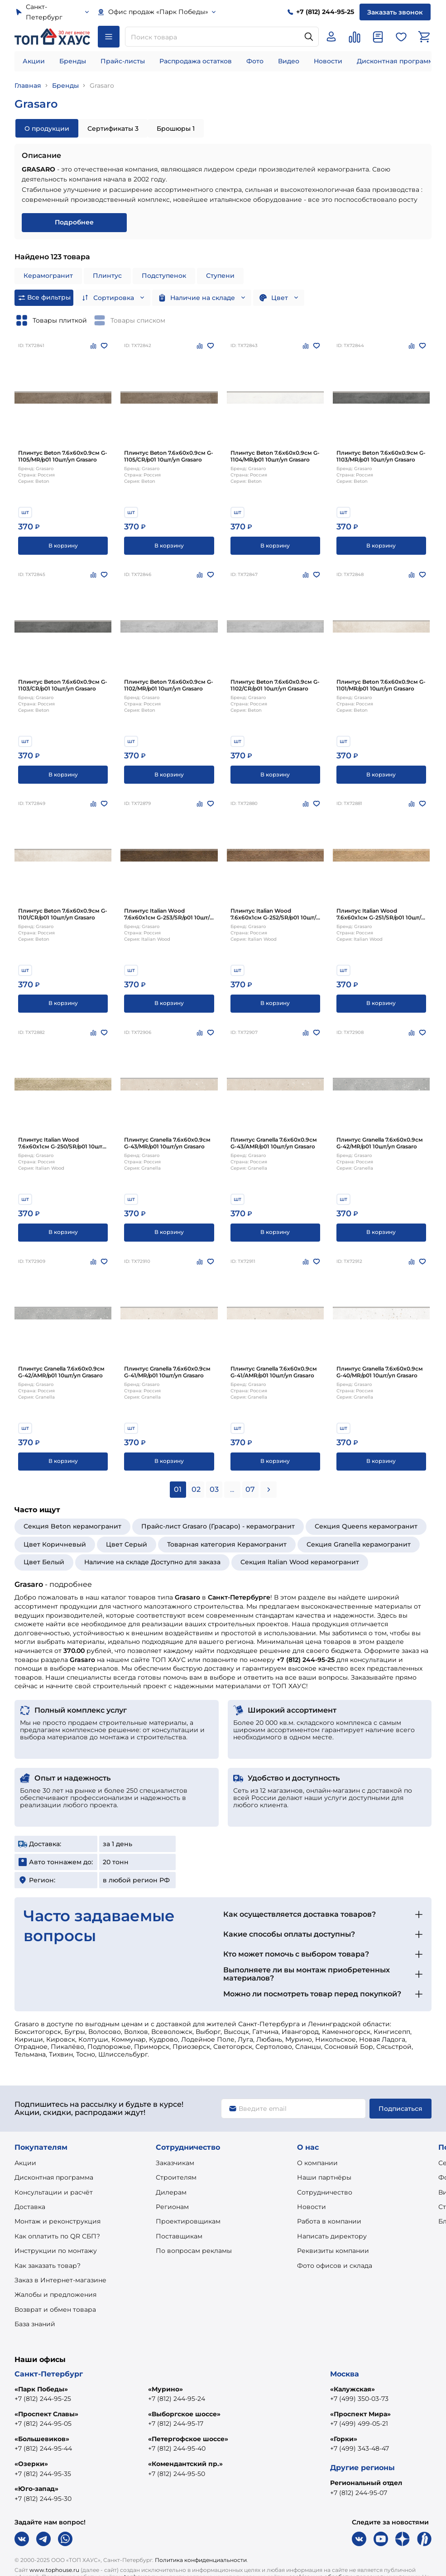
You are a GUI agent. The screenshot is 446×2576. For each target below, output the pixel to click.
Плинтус (107, 275)
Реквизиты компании (333, 2251)
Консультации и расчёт (53, 2192)
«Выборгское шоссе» (184, 2414)
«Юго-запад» (36, 2489)
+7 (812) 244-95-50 (176, 2474)
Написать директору (332, 2236)
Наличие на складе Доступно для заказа (152, 1562)
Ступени (220, 275)
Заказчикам (175, 2163)
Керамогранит (48, 275)
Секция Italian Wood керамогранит (299, 1562)
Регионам (172, 2207)
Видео (288, 61)
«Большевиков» (41, 2439)
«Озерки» (31, 2464)
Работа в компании (329, 2221)
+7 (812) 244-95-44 (43, 2448)
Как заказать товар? (47, 2266)
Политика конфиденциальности (201, 2560)
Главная (27, 85)
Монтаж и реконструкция (57, 2221)
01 (178, 1489)
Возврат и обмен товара (55, 2309)
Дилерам (171, 2192)
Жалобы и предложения (55, 2294)
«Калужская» (352, 2389)
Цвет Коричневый (55, 1544)
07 (250, 1489)
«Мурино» (165, 2389)
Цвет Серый (126, 1544)
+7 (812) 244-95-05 (43, 2423)
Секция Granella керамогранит (359, 1544)
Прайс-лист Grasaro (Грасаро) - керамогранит (218, 1526)
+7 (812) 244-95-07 (358, 2493)
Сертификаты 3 (113, 128)
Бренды (72, 61)
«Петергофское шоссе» (188, 2439)
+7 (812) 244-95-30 (43, 2499)
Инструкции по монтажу (55, 2251)
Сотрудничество (324, 2192)
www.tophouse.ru (54, 2569)
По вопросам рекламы (194, 2251)
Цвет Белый (44, 1562)
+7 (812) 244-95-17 (175, 2423)
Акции (34, 61)
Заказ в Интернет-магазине (60, 2280)
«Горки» (343, 2439)
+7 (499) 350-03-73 (359, 2399)
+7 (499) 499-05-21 (359, 2423)
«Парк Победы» (41, 2389)
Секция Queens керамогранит (366, 1526)
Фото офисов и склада (334, 2266)
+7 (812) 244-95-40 (177, 2448)
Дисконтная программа (397, 61)
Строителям (176, 2177)
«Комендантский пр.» (185, 2464)
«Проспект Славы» (46, 2414)
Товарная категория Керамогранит (227, 1544)
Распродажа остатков (195, 61)
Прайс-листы (123, 61)
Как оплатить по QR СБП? (57, 2236)
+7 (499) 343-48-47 (359, 2448)
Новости (328, 61)
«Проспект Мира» (360, 2414)
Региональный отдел (366, 2483)
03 (214, 1489)
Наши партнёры (324, 2177)
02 (196, 1489)
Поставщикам (179, 2236)
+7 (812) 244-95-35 (42, 2474)
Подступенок (164, 275)
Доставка (29, 2207)
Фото (255, 61)
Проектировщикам (188, 2221)
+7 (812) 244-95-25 (42, 2399)
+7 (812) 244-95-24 (176, 2399)
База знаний (34, 2324)
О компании (317, 2163)
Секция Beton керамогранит (72, 1526)
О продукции (46, 128)
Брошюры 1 (176, 128)
